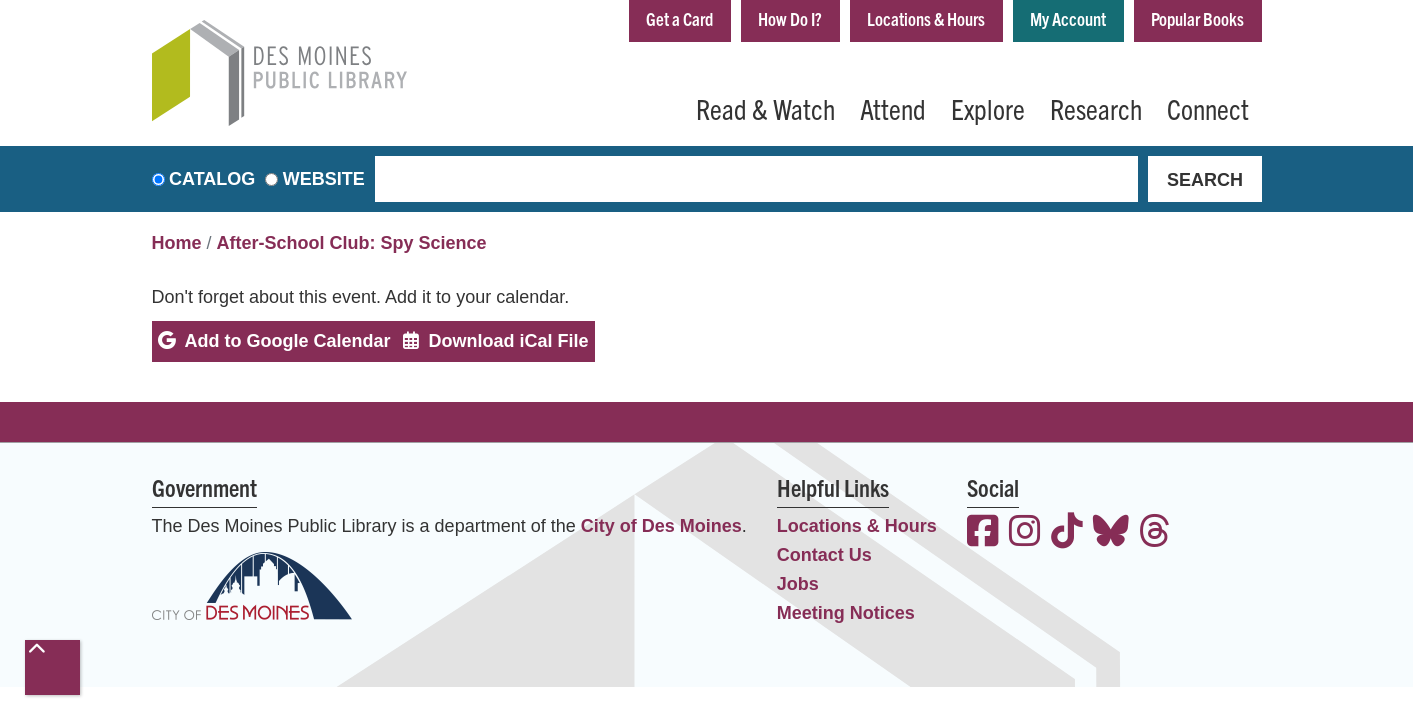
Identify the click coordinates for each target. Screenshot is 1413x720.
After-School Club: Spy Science (352, 243)
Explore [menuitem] (988, 108)
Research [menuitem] (1096, 108)
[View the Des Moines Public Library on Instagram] (1025, 533)
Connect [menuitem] (1208, 108)
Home (177, 243)
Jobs (798, 584)
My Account (1068, 18)
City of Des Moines (661, 526)
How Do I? (790, 18)
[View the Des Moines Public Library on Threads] (1155, 533)
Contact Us (824, 555)
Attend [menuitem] (893, 108)
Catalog (212, 179)
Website (324, 179)
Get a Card (679, 18)
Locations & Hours (926, 18)
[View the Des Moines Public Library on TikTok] (1067, 533)
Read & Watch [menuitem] (765, 108)
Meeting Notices (846, 613)
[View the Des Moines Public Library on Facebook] (983, 533)
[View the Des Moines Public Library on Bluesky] (1111, 533)
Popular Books (1197, 18)
